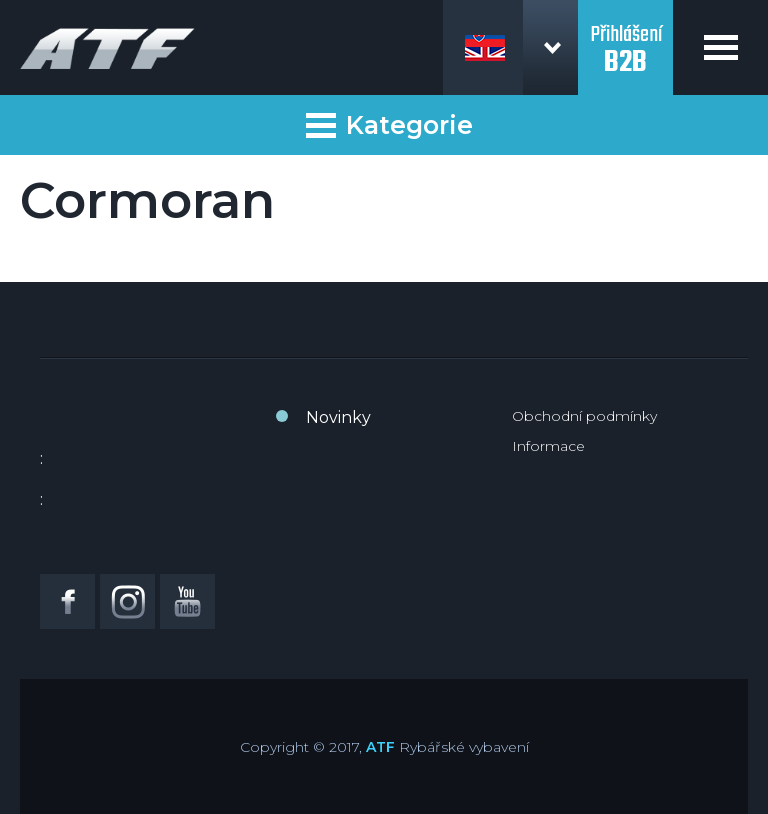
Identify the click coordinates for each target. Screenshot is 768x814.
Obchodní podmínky (584, 416)
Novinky (338, 417)
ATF (380, 747)
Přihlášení (625, 38)
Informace (548, 446)
